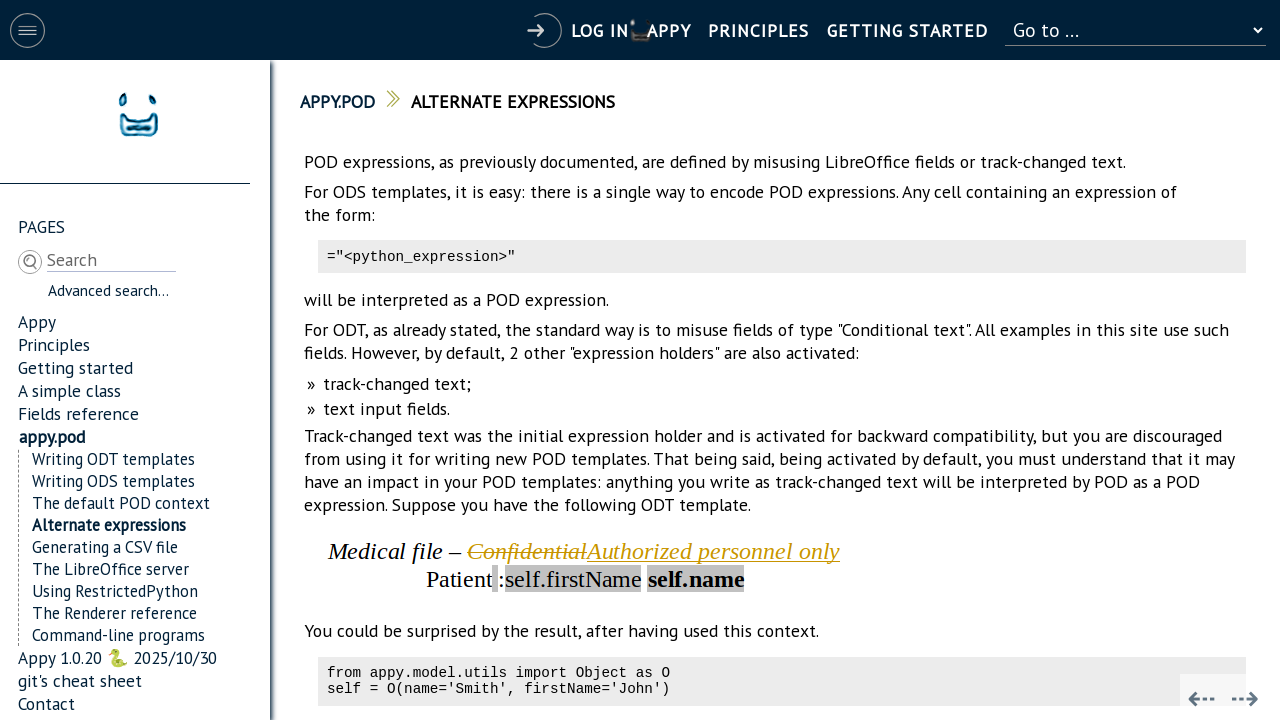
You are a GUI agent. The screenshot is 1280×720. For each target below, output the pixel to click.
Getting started (75, 367)
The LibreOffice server (110, 569)
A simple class (69, 390)
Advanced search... (108, 290)
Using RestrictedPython (115, 591)
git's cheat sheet (80, 680)
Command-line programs (118, 635)
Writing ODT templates (113, 459)
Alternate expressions (109, 525)
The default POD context (121, 503)
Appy (37, 321)
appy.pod (52, 436)
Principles (54, 344)
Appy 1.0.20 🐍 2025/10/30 (117, 657)
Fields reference (78, 413)
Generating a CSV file (105, 547)
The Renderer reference (114, 613)
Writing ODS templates (113, 481)
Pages (41, 226)
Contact (46, 703)
